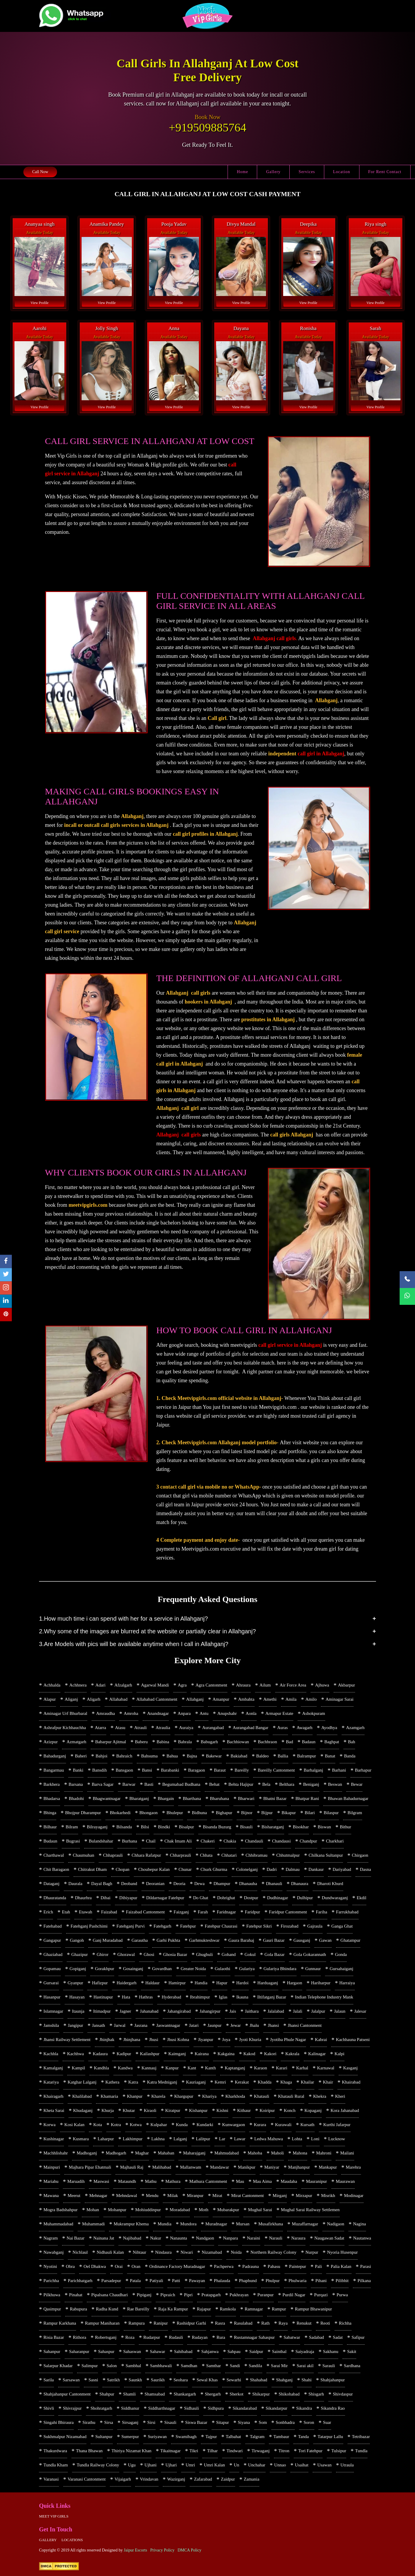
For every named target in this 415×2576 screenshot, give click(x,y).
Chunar (185, 1869)
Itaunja (78, 2011)
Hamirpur (177, 1982)
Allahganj (195, 1699)
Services (307, 172)
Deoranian (155, 1883)
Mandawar (219, 2167)
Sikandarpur (276, 2408)
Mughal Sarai (260, 2209)
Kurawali (283, 2124)
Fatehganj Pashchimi (89, 1926)
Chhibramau (257, 1855)
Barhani (339, 1770)
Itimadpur (102, 2011)
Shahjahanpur (332, 2379)
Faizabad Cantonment (145, 1912)
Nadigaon (335, 2224)
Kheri (340, 2096)
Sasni (93, 2379)
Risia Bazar (53, 2337)
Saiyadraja (304, 2351)
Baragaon (196, 1770)
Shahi (306, 2379)
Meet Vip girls (53, 2516)
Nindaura (163, 2252)
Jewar (235, 2025)
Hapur (222, 1982)
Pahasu (274, 2266)
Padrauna (250, 2266)
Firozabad (289, 1926)
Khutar (129, 2110)
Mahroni (323, 2153)
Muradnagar (216, 2224)
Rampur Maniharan (102, 2323)
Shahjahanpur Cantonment (67, 2394)
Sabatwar (291, 2337)
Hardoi (242, 1982)
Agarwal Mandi (155, 1685)
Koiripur (267, 2110)
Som (263, 2422)
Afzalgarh (123, 1685)
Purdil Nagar (294, 2294)
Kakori (270, 2053)
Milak (172, 2195)
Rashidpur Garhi (191, 2323)
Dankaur (316, 1869)
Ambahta (246, 1699)
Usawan (324, 2465)
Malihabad (161, 2167)
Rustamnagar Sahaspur (254, 2337)
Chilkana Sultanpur (326, 1855)
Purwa (342, 2294)
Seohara (181, 2379)
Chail (151, 1841)
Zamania (251, 2479)
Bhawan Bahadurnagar (348, 1798)
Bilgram (355, 1812)
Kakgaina (226, 2053)
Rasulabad (243, 2323)
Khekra (319, 2096)
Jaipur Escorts (135, 2550)
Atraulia (163, 1727)
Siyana (244, 2422)
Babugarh (209, 1741)
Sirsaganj (130, 2422)
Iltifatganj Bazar (271, 1997)
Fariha (321, 1912)
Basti (148, 1784)
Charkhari (335, 1841)
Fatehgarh (162, 1926)
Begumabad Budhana (181, 1784)
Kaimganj (177, 2053)
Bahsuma (149, 1756)
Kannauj (149, 2068)
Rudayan (200, 2337)
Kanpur (172, 2068)
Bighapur (224, 1812)
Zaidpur (228, 2479)
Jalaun (339, 2011)
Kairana (202, 2053)
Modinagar (354, 2195)
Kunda (182, 2124)
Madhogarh (116, 2153)
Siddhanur (130, 2408)
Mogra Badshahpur (60, 2209)
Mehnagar (98, 2195)
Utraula (347, 2465)
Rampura (136, 2323)
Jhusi (153, 2039)
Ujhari (171, 2465)
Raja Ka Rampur (173, 2309)
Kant (191, 2068)
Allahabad (118, 1699)
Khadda (265, 2082)
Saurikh (158, 2379)
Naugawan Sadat (329, 2238)
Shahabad (258, 2379)
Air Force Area (293, 1685)
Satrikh (113, 2379)
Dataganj (51, 1883)
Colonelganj (247, 1869)
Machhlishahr (55, 2153)
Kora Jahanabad (344, 2110)
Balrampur (306, 1756)
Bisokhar (301, 1826)
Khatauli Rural (291, 2096)
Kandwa (125, 2068)
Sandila (255, 2365)
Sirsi (151, 2422)
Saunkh (135, 2379)
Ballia (283, 1756)
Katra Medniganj (162, 2082)
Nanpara (230, 2238)
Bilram (72, 1826)
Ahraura (243, 1685)
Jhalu (254, 2025)
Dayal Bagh (101, 1883)
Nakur (155, 2238)
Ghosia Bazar (175, 1954)
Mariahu (51, 2181)
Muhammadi (93, 2224)
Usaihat (302, 2465)
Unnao (280, 2465)
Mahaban (166, 2153)
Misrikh (328, 2195)
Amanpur (221, 1699)
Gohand (229, 1954)
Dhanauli (274, 1883)
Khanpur (134, 2096)
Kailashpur (150, 2053)
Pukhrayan (239, 2294)
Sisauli (170, 2422)
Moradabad (180, 2209)
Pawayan (197, 2280)
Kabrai (321, 2039)
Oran (136, 2266)
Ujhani (151, 2465)
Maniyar (271, 2167)
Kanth (210, 2068)
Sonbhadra (285, 2422)
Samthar (213, 2365)
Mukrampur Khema (131, 2224)
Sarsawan (71, 2379)
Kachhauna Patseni (353, 2039)
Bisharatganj (273, 1826)
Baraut (220, 1770)
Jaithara (252, 2011)
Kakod (249, 2053)
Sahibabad (183, 2351)
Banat (330, 1756)
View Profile (39, 303)
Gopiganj (77, 1968)
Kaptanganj (235, 2068)
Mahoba (255, 2153)
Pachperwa (224, 2266)
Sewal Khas (207, 2379)
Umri (190, 2465)
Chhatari (229, 1855)
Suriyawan (157, 2436)
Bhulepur (174, 1812)
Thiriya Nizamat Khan (131, 2450)
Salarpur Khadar (58, 2365)
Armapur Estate (279, 1713)
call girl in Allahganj (321, 754)
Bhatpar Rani (307, 1798)
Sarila (48, 2379)
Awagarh (305, 1727)
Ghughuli (204, 1954)
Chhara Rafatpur (146, 1855)
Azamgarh (355, 1727)
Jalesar (360, 2011)
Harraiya (347, 1982)
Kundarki (205, 2124)
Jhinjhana (131, 2039)
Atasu (120, 1727)
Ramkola (228, 2309)
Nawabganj (53, 2252)
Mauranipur (316, 2181)
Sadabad (316, 2337)
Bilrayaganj (97, 1826)
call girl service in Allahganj (290, 1345)
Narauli (275, 2238)
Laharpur (106, 2138)
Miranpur (195, 2195)
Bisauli (246, 1826)
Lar (222, 2138)
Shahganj (284, 2379)
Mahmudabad (226, 2153)
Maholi (277, 2153)
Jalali (297, 2011)
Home (242, 172)
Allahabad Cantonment (156, 1699)
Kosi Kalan (74, 2124)
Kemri (220, 2082)
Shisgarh (316, 2394)
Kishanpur (198, 2110)
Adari (100, 1685)
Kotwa (136, 2124)
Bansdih (99, 1770)
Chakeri (208, 1841)
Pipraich (167, 2294)
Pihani (321, 2280)
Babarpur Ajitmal (110, 1741)
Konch (290, 2110)
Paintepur (297, 2266)
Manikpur (246, 2167)
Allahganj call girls (274, 638)
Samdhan (189, 2365)
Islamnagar (53, 2011)
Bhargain (166, 1798)
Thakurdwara (55, 2450)
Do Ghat (200, 1897)
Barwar (128, 1784)
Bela (266, 1784)
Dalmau (292, 1869)
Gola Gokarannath (310, 1954)
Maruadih (76, 2181)
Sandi (235, 2365)
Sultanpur (103, 2436)
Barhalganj (313, 1770)
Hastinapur (103, 1997)
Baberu (141, 1741)
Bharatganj (139, 1798)
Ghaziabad (52, 1954)
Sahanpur (51, 2351)
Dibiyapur (128, 1897)
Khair (328, 2082)
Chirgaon (360, 1855)
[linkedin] (6, 1301)
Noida (236, 2252)
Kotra (116, 2124)
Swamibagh (186, 2436)
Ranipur (160, 2323)
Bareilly (242, 1770)
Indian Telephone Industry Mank (324, 1997)
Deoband (129, 1883)
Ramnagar (254, 2309)
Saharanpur (79, 2351)
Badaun (308, 1741)
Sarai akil (305, 2365)
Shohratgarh (101, 2408)
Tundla (361, 2450)
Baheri (81, 1756)
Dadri (272, 1869)
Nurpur (311, 2252)
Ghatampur (350, 1940)
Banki (78, 1770)
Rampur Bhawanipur (313, 2309)
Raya (283, 2323)
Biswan (324, 1826)
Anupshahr (227, 1713)
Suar (327, 2422)
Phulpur (273, 2280)
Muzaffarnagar (305, 2224)
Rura (220, 2337)
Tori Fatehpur (310, 2450)
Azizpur (50, 1741)
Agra (182, 1685)
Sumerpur (130, 2436)
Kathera (112, 2082)
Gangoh (77, 1940)
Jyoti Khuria (250, 2039)
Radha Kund (107, 2309)
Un (236, 2465)
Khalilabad (82, 2096)
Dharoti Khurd (330, 1883)
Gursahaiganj (341, 1968)
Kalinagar (317, 2053)
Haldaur (152, 1982)
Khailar (307, 2082)
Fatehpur (188, 1926)
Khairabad (351, 2082)
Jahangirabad (179, 2011)
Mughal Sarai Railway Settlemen (310, 2209)
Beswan (335, 1784)
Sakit (351, 2351)
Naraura (298, 2238)
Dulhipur (305, 1897)
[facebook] (6, 1261)
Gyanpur (75, 1982)
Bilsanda (124, 1826)
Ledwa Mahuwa (268, 2138)
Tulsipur (338, 2450)
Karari (281, 2068)
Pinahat (75, 2294)
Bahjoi (101, 1756)
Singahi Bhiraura (58, 2422)
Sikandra (304, 2408)
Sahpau (233, 2351)
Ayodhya (329, 1727)
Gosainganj (133, 1968)
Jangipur (75, 2025)
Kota (97, 2124)
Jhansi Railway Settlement (66, 2039)
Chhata (206, 1855)
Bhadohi (76, 1798)
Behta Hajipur (241, 1784)
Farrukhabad (347, 1912)
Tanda (303, 2436)
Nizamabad (212, 2252)
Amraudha (105, 1713)
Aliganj (71, 1699)
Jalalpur (318, 2011)
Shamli (129, 2394)
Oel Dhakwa (95, 2266)
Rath (265, 2323)
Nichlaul (80, 2252)
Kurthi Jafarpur (337, 2124)
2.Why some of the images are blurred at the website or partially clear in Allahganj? (147, 1631)
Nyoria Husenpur (342, 2252)
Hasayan (77, 1997)
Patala (135, 2280)
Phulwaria (297, 2280)
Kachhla (50, 2053)
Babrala (185, 1741)
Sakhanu (330, 2351)
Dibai (105, 1897)
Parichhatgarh (80, 2280)
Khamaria (109, 2096)
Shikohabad (289, 2394)
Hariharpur (320, 1982)
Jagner (125, 2011)
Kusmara (81, 2138)
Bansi (147, 1770)
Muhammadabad (58, 2224)
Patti (176, 2280)
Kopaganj (313, 2110)
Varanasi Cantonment (87, 2479)
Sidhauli (191, 2408)
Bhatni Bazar (275, 1798)
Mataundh (127, 2181)
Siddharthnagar (161, 2408)
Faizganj (181, 1912)
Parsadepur (111, 2280)
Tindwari (235, 2450)
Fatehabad (52, 1926)
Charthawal (53, 1855)
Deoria (179, 1883)
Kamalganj (53, 2068)
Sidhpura (216, 2408)
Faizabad (109, 1912)
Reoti (325, 2323)
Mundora (188, 2224)
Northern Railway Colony (273, 2252)
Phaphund (248, 2280)
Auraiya (186, 1727)
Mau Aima (262, 2181)
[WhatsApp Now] (407, 1296)
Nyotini (50, 2266)
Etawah (85, 1912)
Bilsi (145, 1826)
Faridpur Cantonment (288, 1912)
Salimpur (90, 2365)
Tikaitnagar (170, 2450)
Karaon (260, 2068)
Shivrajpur (72, 2408)
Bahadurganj (54, 1756)
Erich (48, 1912)
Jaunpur (215, 2025)
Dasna (365, 1869)
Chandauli (254, 1841)
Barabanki (170, 1770)
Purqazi (321, 2294)
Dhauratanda (54, 1897)
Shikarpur (261, 2394)
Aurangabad (213, 1727)
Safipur (357, 2337)
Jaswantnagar (168, 2025)
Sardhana (352, 2365)
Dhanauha (248, 1883)
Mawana (51, 2195)
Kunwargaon (233, 2124)
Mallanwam (190, 2167)
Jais (232, 2011)
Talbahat (233, 2436)
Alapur (49, 1699)
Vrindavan (149, 2479)
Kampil (78, 2068)
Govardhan (162, 1968)
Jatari (193, 2025)
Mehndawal (126, 2195)
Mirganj (280, 2195)
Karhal (302, 2068)
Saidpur (256, 2351)
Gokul (250, 1954)
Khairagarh (53, 2096)
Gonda (341, 1954)
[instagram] (6, 1288)
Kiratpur (172, 2110)
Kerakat (242, 2082)
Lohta (297, 2138)
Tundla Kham (55, 2465)
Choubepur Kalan (154, 1869)
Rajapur (204, 2309)
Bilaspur (331, 1812)
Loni (315, 2138)
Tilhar (212, 2450)
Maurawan (345, 2181)
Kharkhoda (235, 2096)
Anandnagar (158, 1713)
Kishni (222, 2110)
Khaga (286, 2082)
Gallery (273, 172)
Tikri (193, 2450)
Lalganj (180, 2138)
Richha (345, 2323)
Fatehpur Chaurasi (221, 1926)
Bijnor (246, 1812)
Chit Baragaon (56, 1869)
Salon (112, 2365)
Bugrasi (73, 1841)
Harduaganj (267, 1982)
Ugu (132, 2465)
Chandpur (308, 1841)
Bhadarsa (51, 1798)
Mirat (217, 2195)
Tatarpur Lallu (330, 2436)
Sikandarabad (245, 2408)
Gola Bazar (275, 1954)
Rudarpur (151, 2337)
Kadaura (100, 2053)
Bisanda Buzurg (217, 1826)
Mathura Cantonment (208, 2181)
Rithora (79, 2337)
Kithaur (244, 2110)
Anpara (184, 1713)
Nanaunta (178, 2238)
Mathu (150, 2181)
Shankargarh (185, 2394)
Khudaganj (83, 2110)
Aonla (251, 1713)
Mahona (300, 2153)
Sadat (338, 2337)
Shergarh (213, 2394)
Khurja (107, 2110)
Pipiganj (144, 2294)
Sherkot (237, 2394)
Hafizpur (100, 1982)
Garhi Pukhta (168, 1940)
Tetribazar (361, 2436)
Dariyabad (342, 1869)
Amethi (270, 1699)
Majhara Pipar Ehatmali (90, 2167)
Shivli (48, 2408)
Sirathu (88, 2422)
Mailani (347, 2153)
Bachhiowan (238, 1741)
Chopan (122, 1869)
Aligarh (93, 1699)
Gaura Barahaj (241, 1940)
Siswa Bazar (196, 2422)
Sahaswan (132, 2351)
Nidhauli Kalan (110, 2252)
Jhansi (273, 2025)
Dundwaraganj (335, 1897)
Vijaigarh (122, 2479)
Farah (203, 1912)
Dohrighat (226, 1897)
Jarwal (119, 2025)
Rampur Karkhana (59, 2323)
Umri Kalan (214, 2465)
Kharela (158, 2096)
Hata (126, 1997)
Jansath (98, 2025)
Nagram (50, 2238)
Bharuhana (219, 1798)
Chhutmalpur (288, 1855)
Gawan (325, 1940)
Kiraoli (150, 2110)
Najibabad (132, 2238)
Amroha (131, 1713)
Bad (289, 1741)
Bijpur (267, 1812)
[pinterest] (6, 1314)
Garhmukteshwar (204, 1940)
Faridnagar (226, 1912)
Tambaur (281, 2436)
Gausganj (302, 1940)
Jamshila (51, 2025)
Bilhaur (50, 1826)
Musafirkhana (270, 2224)
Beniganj (311, 1784)
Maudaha (289, 2181)
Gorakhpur (104, 1968)
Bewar (356, 1784)
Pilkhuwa (51, 2294)
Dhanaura (299, 1883)
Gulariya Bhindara (279, 1968)
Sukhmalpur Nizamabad (64, 2436)
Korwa (49, 2124)
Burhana (129, 1841)
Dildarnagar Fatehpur (165, 1897)
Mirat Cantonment (247, 2195)
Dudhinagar (277, 1897)
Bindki (164, 1826)
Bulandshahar (101, 1841)
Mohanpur (117, 2209)
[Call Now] (407, 1279)
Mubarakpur (228, 2209)
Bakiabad (239, 1756)
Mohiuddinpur (148, 2209)
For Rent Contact (384, 172)
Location (341, 172)
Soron (309, 2422)
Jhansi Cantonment (305, 2025)
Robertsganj (106, 2337)
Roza (129, 2337)
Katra (133, 2082)
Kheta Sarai (53, 2110)
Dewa (199, 1883)
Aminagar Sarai (339, 1699)
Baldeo (262, 1756)
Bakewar (214, 1756)
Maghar (142, 2153)
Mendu (152, 2195)
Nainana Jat (103, 2238)
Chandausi (281, 1841)
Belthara (286, 1784)
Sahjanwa (209, 2351)
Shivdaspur (343, 2394)
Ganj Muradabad (108, 1940)
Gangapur (52, 1940)
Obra (70, 2266)
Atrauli (140, 1727)
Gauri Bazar (274, 1940)
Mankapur (328, 2167)
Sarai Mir (279, 2365)
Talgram (257, 2436)
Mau (240, 2181)
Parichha (51, 2280)
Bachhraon (267, 1741)
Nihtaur (139, 2252)
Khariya (209, 2096)
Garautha (140, 1940)
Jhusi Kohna (178, 2039)
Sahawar (157, 2351)
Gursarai (51, 1982)
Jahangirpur (210, 2011)
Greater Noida (193, 1968)
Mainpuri (51, 2167)
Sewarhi (234, 2379)
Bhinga (49, 1812)
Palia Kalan (341, 2266)
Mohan (92, 2209)
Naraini (253, 2238)
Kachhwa (75, 2053)
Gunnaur (313, 1968)
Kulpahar (158, 2124)
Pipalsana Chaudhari (109, 2294)
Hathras (146, 1997)
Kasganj (350, 2068)
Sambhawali (161, 2365)
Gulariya (246, 1968)
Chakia (229, 1841)
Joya (226, 2039)
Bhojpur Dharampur (83, 1812)
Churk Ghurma (213, 1869)
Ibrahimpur (200, 1997)
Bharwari (246, 1798)
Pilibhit (341, 2280)
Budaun (50, 1841)
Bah (351, 1741)
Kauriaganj (196, 2082)
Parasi (365, 2266)
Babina (163, 1741)
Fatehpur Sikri (259, 1926)
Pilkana (364, 2280)
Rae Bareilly (138, 2309)
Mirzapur (304, 2195)
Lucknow (336, 2138)
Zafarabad (203, 2479)
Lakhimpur (132, 2138)
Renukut (304, 2323)
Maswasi (101, 2181)
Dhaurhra (83, 1897)
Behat (214, 1784)
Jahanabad (149, 2011)
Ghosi (149, 1954)
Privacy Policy (162, 2550)
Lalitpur (203, 2138)
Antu (204, 1713)
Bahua (172, 1756)
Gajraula (314, 1926)
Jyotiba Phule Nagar (288, 2039)
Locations (72, 2540)
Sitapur (222, 2422)
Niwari (187, 2252)
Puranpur (265, 2294)
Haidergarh (126, 1982)
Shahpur (107, 2394)
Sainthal (279, 2351)
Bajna (192, 1756)
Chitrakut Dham (92, 1869)
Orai (119, 2266)
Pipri (188, 2294)
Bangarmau (53, 1770)
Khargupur (183, 2096)
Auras (282, 1727)
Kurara (260, 2124)
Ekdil (362, 1897)
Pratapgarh (211, 2294)
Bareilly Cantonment (276, 1770)
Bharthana (192, 1798)
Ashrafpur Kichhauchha (64, 1727)
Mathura (172, 2181)
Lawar (239, 2138)
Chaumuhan (83, 1855)
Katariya (51, 2082)
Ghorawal (126, 1954)
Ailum (265, 1685)
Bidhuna (199, 1812)
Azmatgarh (76, 1741)
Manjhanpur (299, 2167)
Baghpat (331, 1741)
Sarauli (328, 2365)
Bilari (310, 1812)
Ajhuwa (322, 1685)
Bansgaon (124, 1770)
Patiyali (156, 2280)
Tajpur (211, 2436)
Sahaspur (106, 2351)
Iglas (223, 1997)
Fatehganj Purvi (130, 1926)
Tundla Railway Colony (98, 2465)
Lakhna (158, 2138)
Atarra (100, 1727)
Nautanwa (362, 2238)
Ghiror (102, 1954)
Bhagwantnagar (107, 1798)
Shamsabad (155, 2394)
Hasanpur (51, 1997)
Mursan (242, 2224)
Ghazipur (79, 1954)
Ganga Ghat (342, 1926)
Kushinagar (53, 2138)
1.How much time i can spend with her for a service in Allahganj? (123, 1618)
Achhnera (77, 1685)
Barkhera (51, 1784)
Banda (349, 1756)
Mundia (164, 2224)
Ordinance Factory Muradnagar (177, 2266)
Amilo (311, 1699)
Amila (291, 1699)
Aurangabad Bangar (250, 1727)
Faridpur (252, 1912)
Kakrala (292, 2053)
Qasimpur (52, 2309)
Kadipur (123, 2053)
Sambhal (133, 2365)
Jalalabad (276, 2011)
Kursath (307, 2124)
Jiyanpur (205, 2039)
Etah (66, 1912)
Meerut (74, 2195)
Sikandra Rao (333, 2408)
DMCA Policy (190, 2550)
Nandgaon (205, 2238)
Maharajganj (194, 2153)
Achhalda (51, 1685)
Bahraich (124, 1756)
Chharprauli (180, 1855)
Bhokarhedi (120, 1812)
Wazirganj (176, 2479)
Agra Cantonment (211, 1685)
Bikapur (288, 1812)
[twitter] (6, 1275)
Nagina (359, 2224)
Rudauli (176, 2337)
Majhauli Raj (131, 2167)
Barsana (76, 1784)
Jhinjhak (106, 2039)
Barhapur (363, 1770)
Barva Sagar (103, 1784)
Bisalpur (186, 1826)
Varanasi (51, 2479)
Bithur (345, 1826)
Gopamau (52, 1968)
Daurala (75, 1883)
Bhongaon (149, 1812)
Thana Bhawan (89, 2450)
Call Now (40, 172)
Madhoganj (87, 2153)
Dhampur (221, 1883)
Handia (200, 1982)
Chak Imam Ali (178, 1841)
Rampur (279, 2309)
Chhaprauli (113, 1855)
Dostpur (251, 1897)
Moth (203, 2209)
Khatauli (261, 2096)
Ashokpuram (313, 1713)
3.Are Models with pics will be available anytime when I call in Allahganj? (133, 1644)
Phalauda (222, 2280)
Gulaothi (223, 1968)
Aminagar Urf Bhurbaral (65, 1713)
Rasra (220, 2323)
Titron (283, 2450)
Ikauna (242, 1997)
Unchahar (256, 2465)
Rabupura (78, 2309)
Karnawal (325, 2068)
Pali (318, 2266)
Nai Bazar (75, 2238)
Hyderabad (171, 1997)
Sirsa (108, 2422)
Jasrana (140, 2025)
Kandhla (101, 2068)
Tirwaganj (261, 2450)
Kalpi (339, 2053)
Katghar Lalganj (82, 2082)
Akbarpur (346, 1685)
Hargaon (294, 1982)
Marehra (353, 2167)
